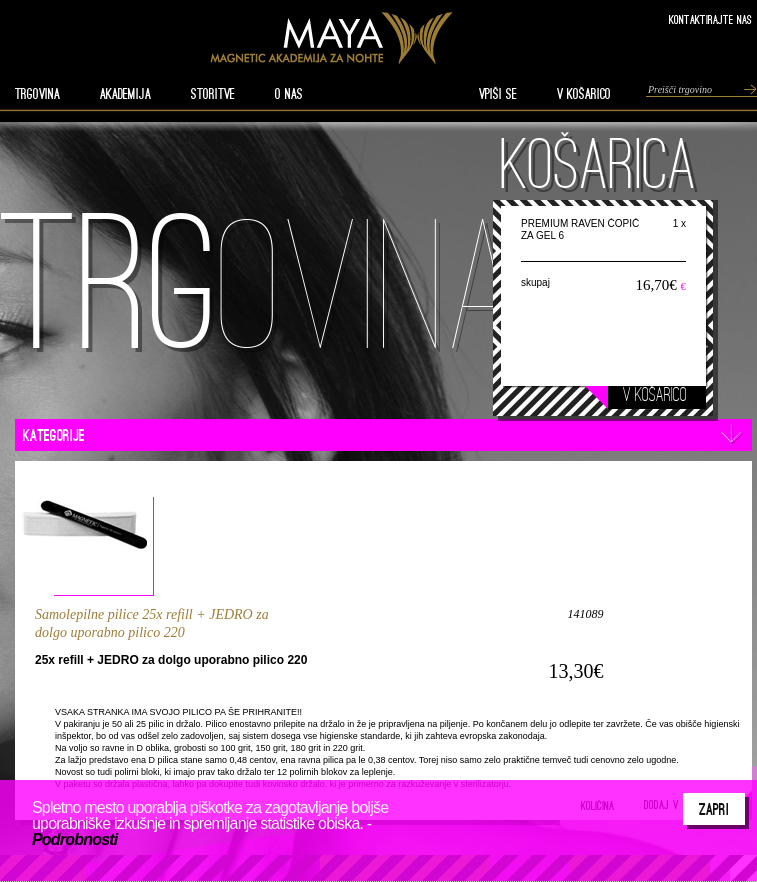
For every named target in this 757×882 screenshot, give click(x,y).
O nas (289, 94)
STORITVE (213, 94)
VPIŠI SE (498, 94)
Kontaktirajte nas (710, 19)
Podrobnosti (74, 839)
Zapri (714, 809)
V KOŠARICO (584, 94)
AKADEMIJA (125, 94)
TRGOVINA (37, 94)
